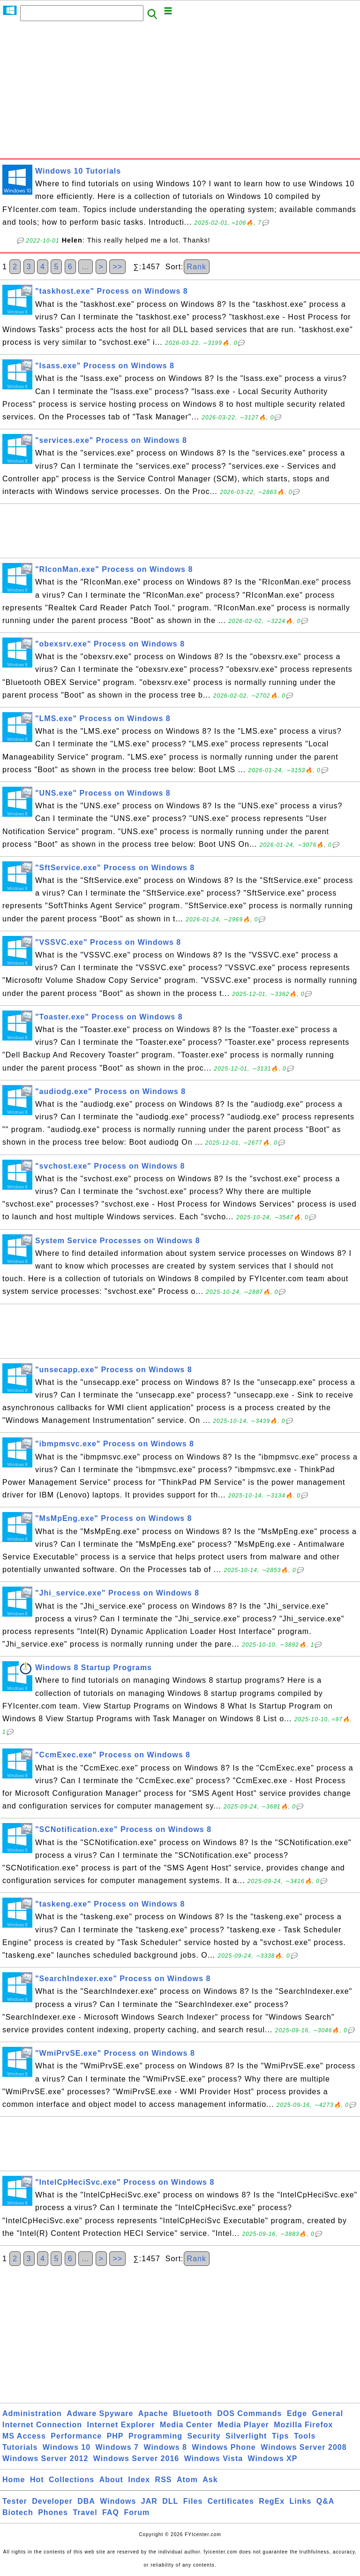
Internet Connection (42, 2425)
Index (139, 2480)
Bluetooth (192, 2413)
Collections (71, 2480)
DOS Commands (249, 2413)
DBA (86, 2501)
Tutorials (20, 2447)
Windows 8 (165, 2447)
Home (13, 2480)
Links (301, 2501)
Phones (53, 2512)
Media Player (243, 2425)
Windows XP (273, 2458)
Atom (187, 2480)
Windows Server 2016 (136, 2458)
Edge (297, 2413)
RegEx (272, 2501)
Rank (196, 267)
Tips (280, 2436)
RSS (163, 2480)
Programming (155, 2436)
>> (117, 267)
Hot (37, 2480)
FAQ (110, 2512)
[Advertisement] (180, 92)
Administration (32, 2413)
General (328, 2413)
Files (192, 2501)
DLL (170, 2501)
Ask (210, 2480)
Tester (14, 2501)
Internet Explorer (121, 2425)
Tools (304, 2436)
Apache (153, 2413)
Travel (85, 2512)
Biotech (17, 2512)
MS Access (24, 2436)
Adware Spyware (100, 2413)
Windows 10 (66, 2447)
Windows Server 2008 (303, 2447)
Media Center (186, 2425)
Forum (137, 2512)
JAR (149, 2501)
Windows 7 (117, 2447)
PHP (115, 2436)
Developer (52, 2501)
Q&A (325, 2501)
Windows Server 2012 (45, 2458)
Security (203, 2436)
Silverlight (246, 2436)
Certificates (231, 2501)
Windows (118, 2501)
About (111, 2480)
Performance (76, 2436)
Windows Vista (213, 2458)
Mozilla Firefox (303, 2425)
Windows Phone (223, 2447)
